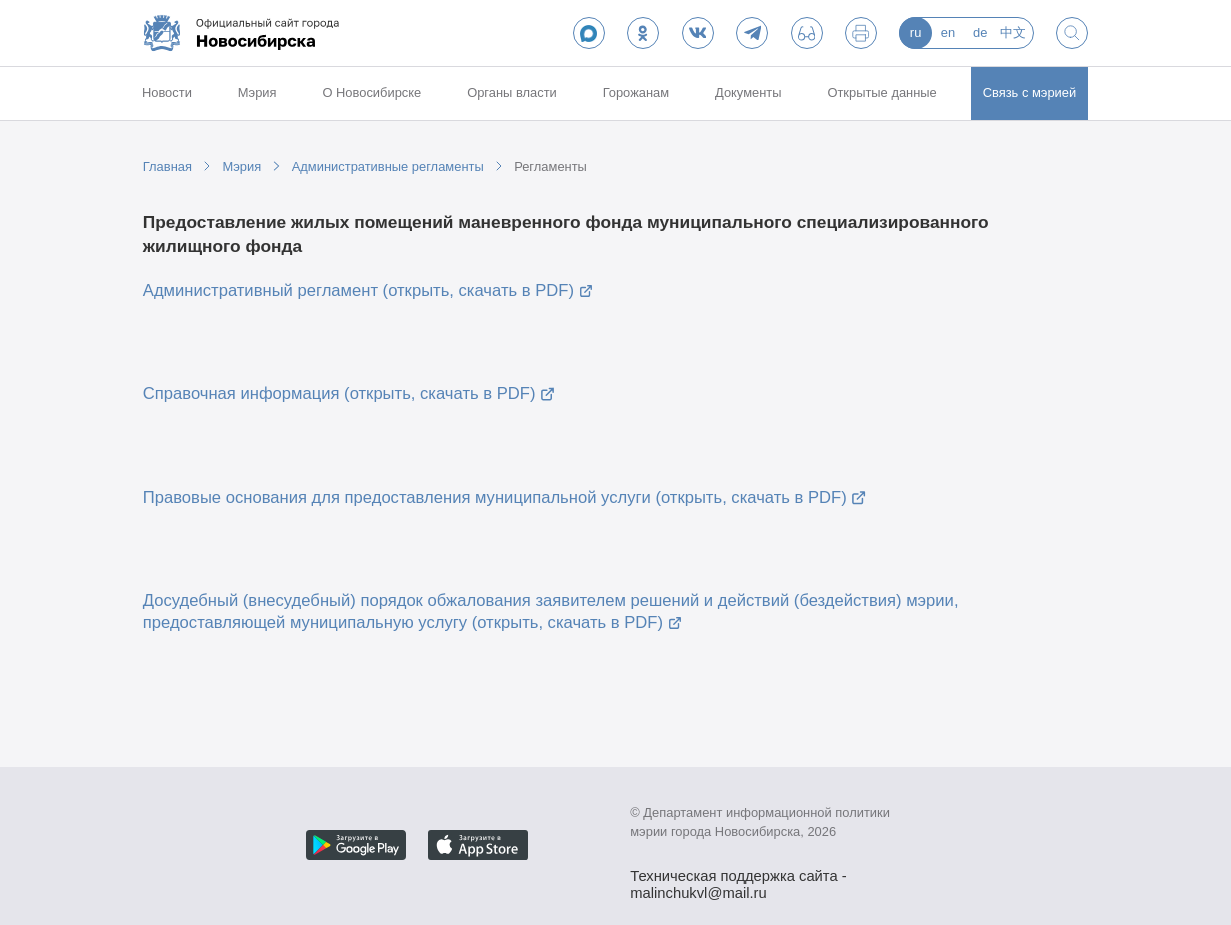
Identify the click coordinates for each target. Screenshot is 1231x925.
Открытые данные (881, 92)
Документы (748, 92)
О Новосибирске (371, 92)
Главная (167, 166)
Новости (167, 92)
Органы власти (512, 92)
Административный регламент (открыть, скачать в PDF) (358, 290)
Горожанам (636, 92)
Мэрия (257, 92)
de (980, 32)
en (948, 32)
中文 (1013, 32)
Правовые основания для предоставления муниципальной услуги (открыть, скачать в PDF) (495, 497)
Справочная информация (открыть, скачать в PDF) (339, 393)
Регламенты (550, 166)
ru (915, 32)
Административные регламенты (388, 166)
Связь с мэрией (1030, 92)
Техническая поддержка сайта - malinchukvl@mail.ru (738, 878)
